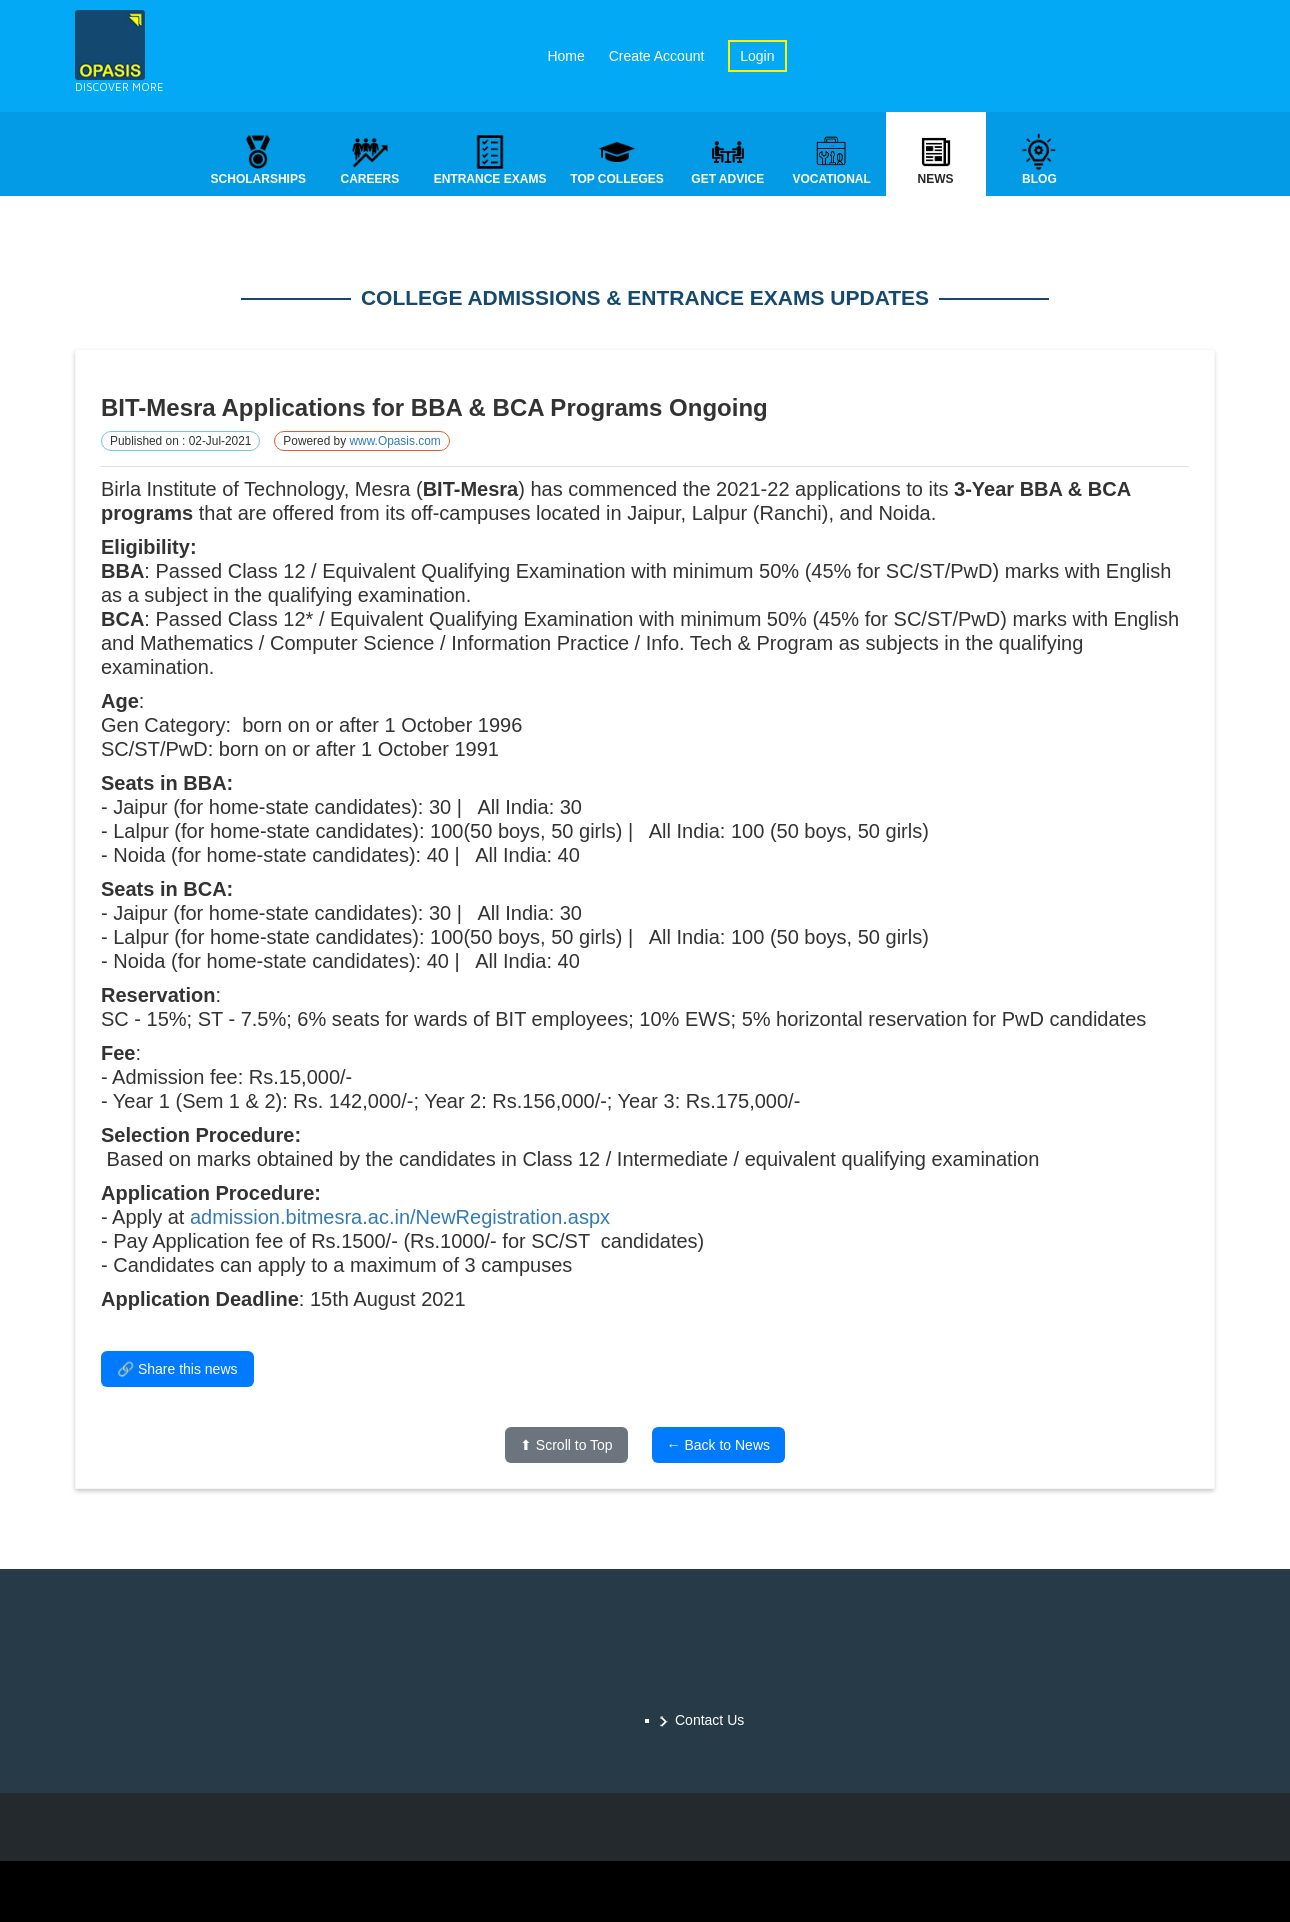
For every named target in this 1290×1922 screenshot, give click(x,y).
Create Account (657, 56)
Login (757, 56)
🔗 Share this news (177, 1371)
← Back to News (718, 1447)
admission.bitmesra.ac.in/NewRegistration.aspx (400, 1219)
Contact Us (709, 1720)
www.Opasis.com (394, 443)
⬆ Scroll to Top (566, 1447)
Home (565, 56)
